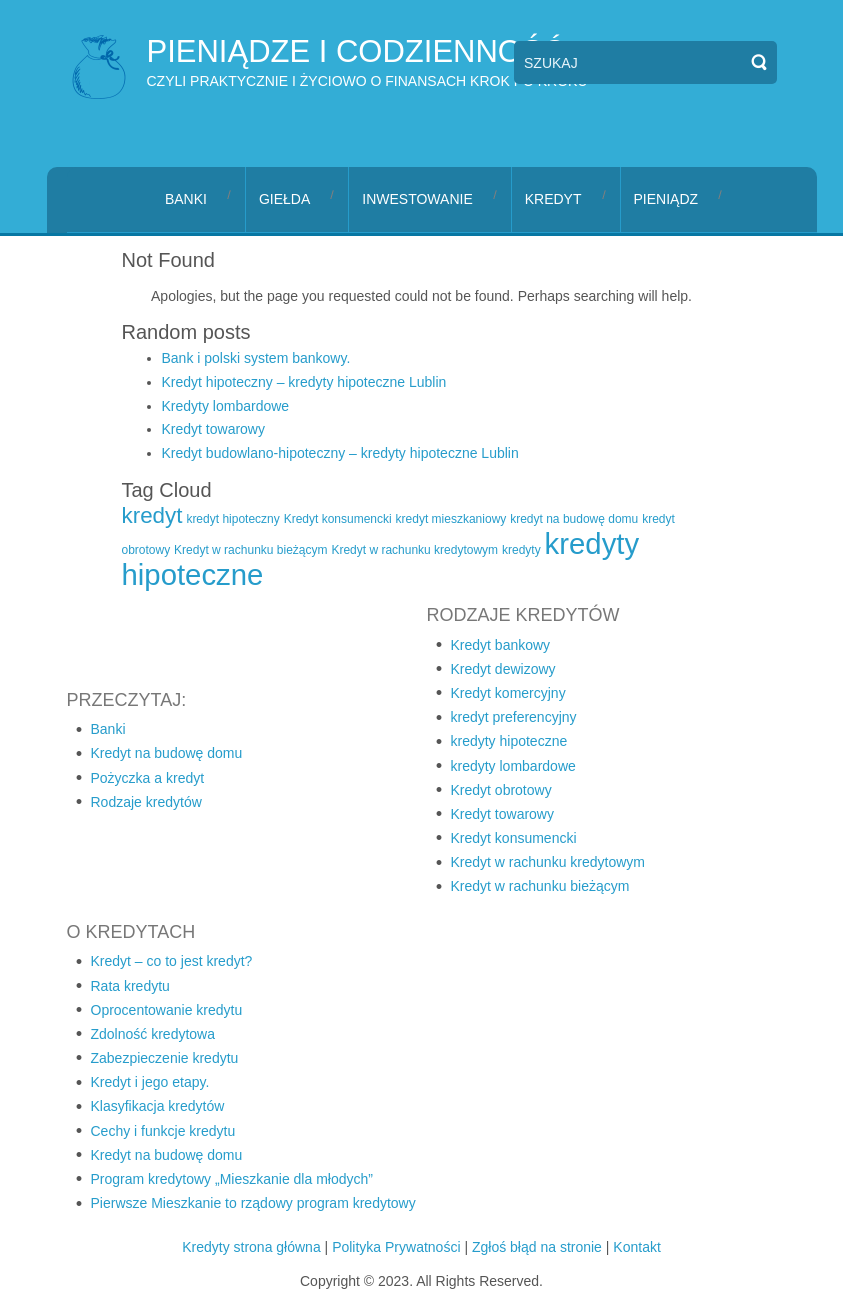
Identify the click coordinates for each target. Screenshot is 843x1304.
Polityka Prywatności (396, 1247)
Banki (108, 729)
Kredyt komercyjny (508, 693)
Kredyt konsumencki (514, 838)
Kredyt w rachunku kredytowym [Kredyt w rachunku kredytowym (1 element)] (414, 550)
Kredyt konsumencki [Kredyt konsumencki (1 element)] (338, 519)
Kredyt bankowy (501, 645)
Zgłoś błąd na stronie (537, 1247)
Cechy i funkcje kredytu (163, 1131)
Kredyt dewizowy (503, 669)
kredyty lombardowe (513, 766)
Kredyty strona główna (251, 1247)
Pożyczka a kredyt (148, 778)
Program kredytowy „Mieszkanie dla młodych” (232, 1179)
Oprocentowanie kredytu (167, 1010)
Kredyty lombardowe (226, 406)
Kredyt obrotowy (501, 790)
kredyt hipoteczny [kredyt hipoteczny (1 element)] (232, 519)
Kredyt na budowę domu (167, 753)
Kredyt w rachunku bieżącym (540, 886)
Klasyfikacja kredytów (158, 1106)
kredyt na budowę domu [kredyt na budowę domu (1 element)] (574, 519)
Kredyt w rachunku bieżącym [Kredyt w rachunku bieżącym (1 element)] (250, 550)
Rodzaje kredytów (146, 802)
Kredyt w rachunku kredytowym (548, 862)
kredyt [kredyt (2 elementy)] (152, 515)
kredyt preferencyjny (514, 717)
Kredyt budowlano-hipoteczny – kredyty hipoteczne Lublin (340, 453)
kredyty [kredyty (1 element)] (521, 550)
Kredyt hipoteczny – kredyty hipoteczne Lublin (304, 382)
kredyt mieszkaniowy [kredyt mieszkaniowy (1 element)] (451, 519)
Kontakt (636, 1247)
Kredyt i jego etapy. (150, 1082)
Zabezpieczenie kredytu (165, 1058)
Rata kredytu (130, 986)
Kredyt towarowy (213, 429)
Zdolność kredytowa (153, 1034)
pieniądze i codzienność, (360, 51)
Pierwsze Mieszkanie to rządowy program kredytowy (253, 1203)
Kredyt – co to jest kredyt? (172, 961)
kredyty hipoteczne (509, 741)
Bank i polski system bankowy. (256, 358)
